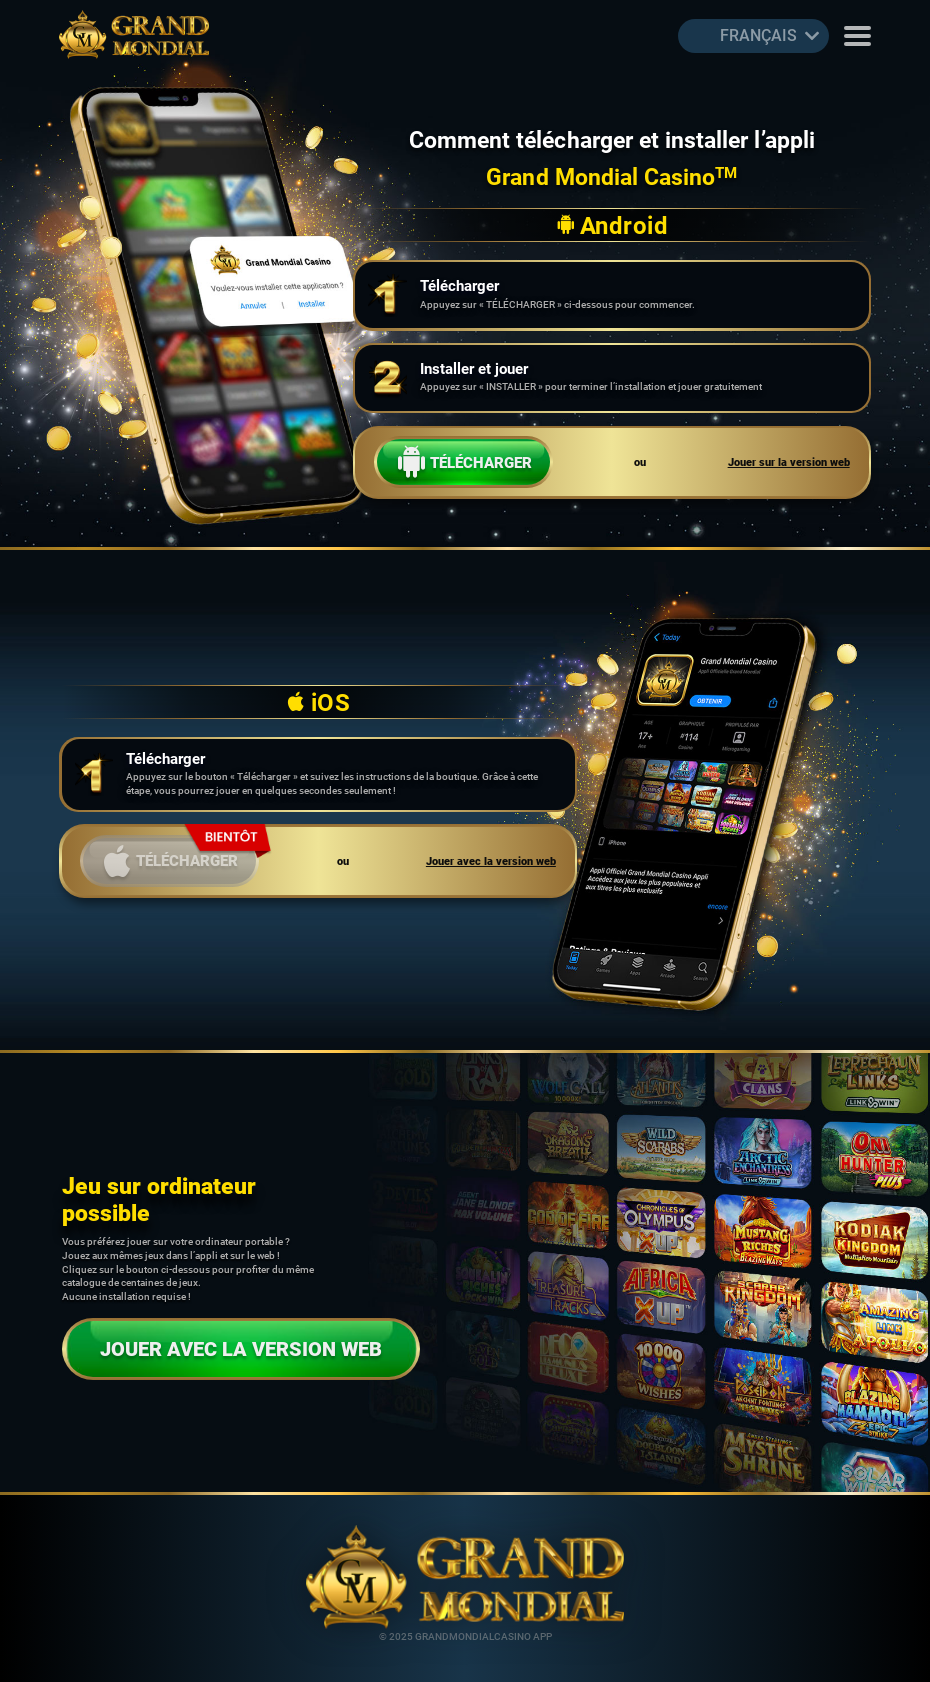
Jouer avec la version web (491, 861)
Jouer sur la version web (789, 462)
